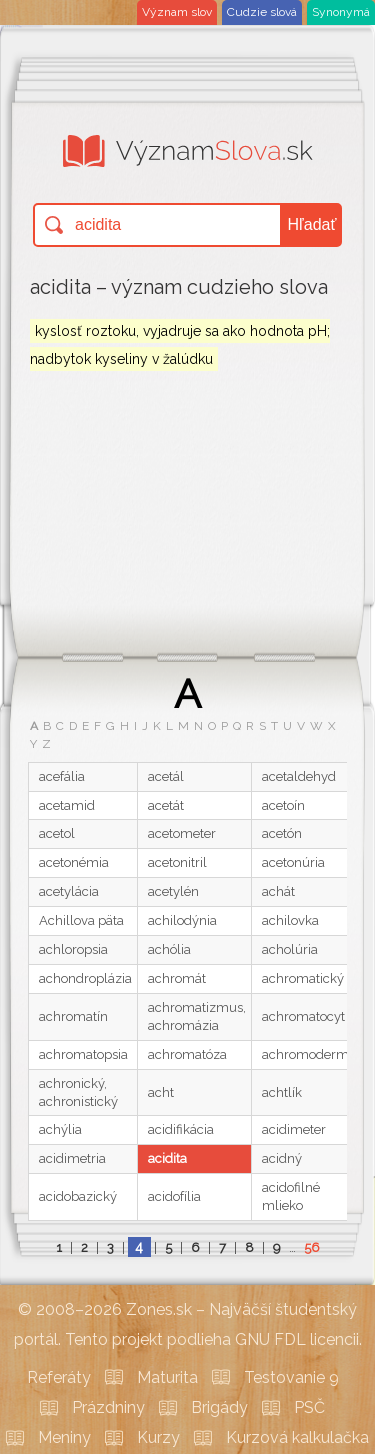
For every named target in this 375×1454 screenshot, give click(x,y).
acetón (282, 833)
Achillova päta (81, 920)
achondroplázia (85, 978)
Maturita (167, 1377)
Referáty (59, 1377)
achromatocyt (303, 1016)
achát (278, 891)
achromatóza (187, 1054)
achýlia (60, 1129)
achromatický (303, 978)
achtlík (282, 1092)
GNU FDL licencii (297, 1339)
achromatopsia (83, 1054)
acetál (166, 776)
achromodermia (310, 1054)
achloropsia (73, 949)
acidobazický (78, 1196)
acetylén (173, 891)
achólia (169, 949)
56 (312, 1247)
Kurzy (158, 1437)
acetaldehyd (299, 776)
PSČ (309, 1407)
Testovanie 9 (291, 1377)
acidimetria (72, 1158)
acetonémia (74, 862)
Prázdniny (108, 1407)
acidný (282, 1158)
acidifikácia (181, 1129)
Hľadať (312, 224)
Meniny (64, 1437)
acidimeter (294, 1129)
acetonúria (293, 862)
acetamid (67, 805)
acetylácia (69, 891)
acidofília (174, 1196)
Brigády (219, 1407)
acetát (166, 805)
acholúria (290, 949)
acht (161, 1092)
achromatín (73, 1016)
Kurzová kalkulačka (297, 1437)
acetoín (283, 805)
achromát (177, 978)
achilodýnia (182, 920)
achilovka (290, 920)
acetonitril (177, 862)
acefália (62, 776)
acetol (57, 833)
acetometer (182, 833)
